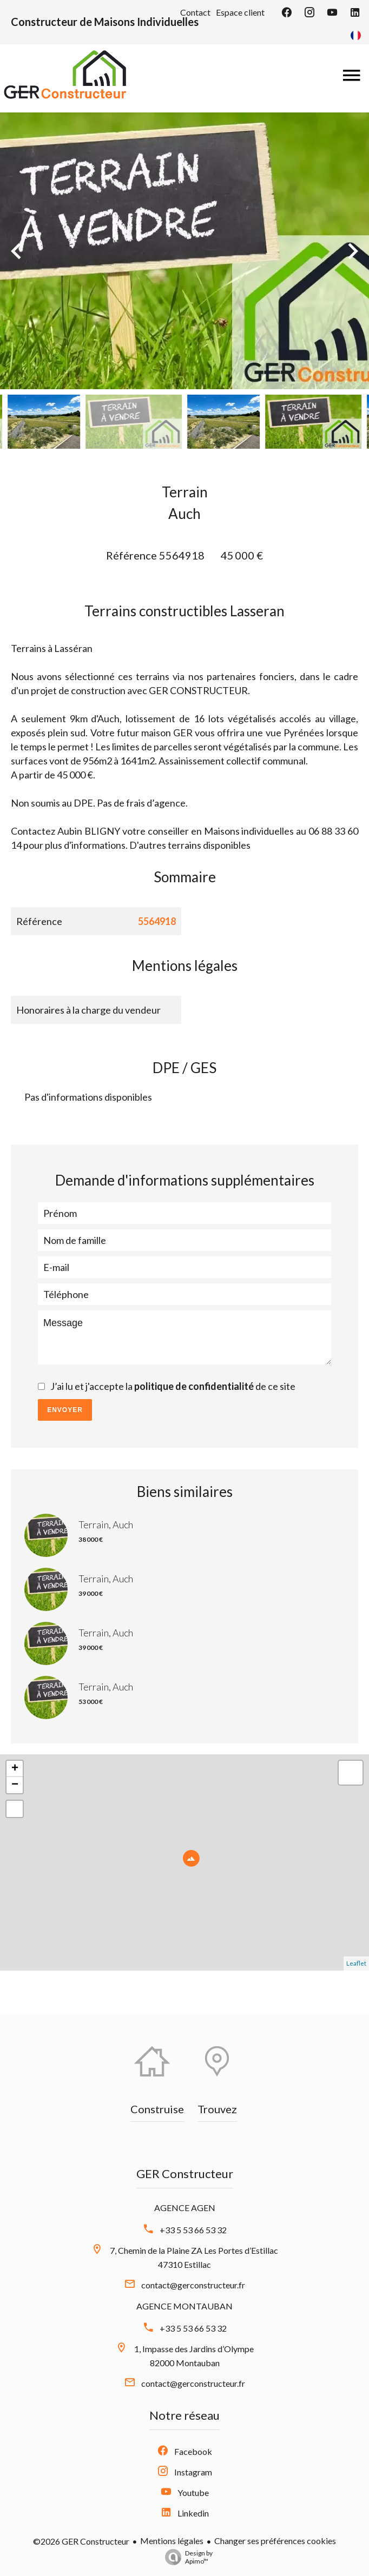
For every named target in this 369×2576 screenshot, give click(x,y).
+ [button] (14, 1769)
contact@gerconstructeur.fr (193, 2285)
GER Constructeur (184, 2173)
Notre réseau (184, 2415)
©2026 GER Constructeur (81, 2541)
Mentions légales (171, 2540)
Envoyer (65, 1410)
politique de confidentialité (194, 1386)
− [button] (14, 1785)
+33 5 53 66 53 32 (193, 2230)
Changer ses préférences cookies (275, 2540)
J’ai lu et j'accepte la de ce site (172, 1386)
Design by (186, 2557)
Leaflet (356, 1963)
